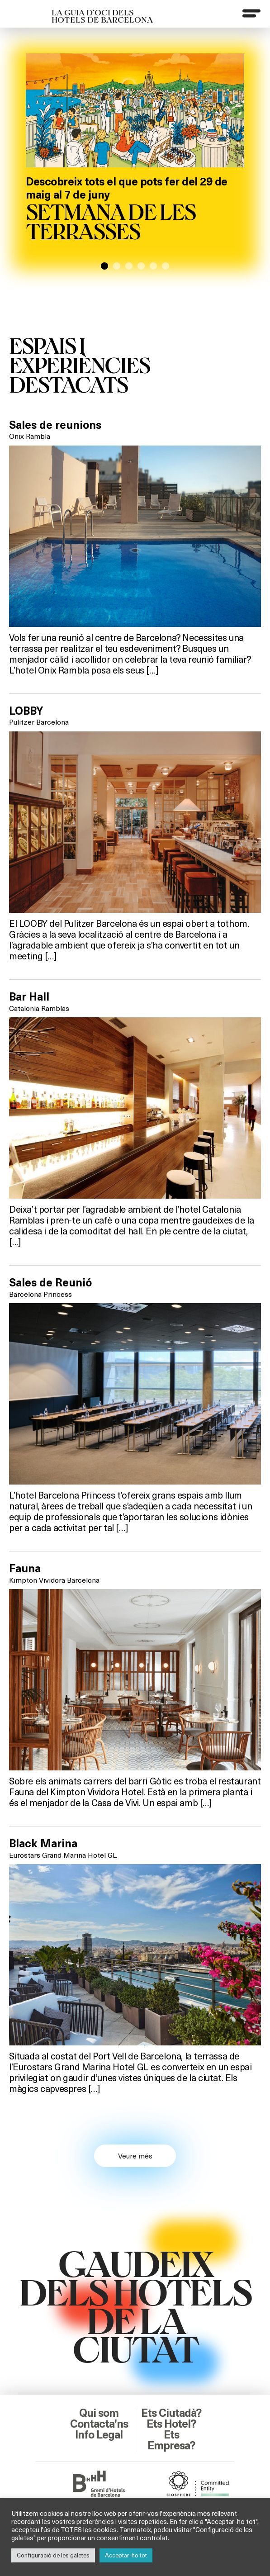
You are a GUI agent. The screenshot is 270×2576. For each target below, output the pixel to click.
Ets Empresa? (171, 2440)
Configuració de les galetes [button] (53, 2555)
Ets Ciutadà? (171, 2413)
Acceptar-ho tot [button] (126, 2555)
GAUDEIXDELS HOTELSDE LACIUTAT (135, 2305)
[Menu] (251, 13)
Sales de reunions (55, 425)
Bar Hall (29, 997)
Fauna (25, 1568)
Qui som (98, 2413)
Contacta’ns (99, 2424)
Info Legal (99, 2435)
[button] (104, 266)
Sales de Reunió (50, 1283)
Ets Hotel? (171, 2424)
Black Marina (43, 1843)
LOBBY (26, 711)
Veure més (135, 2155)
